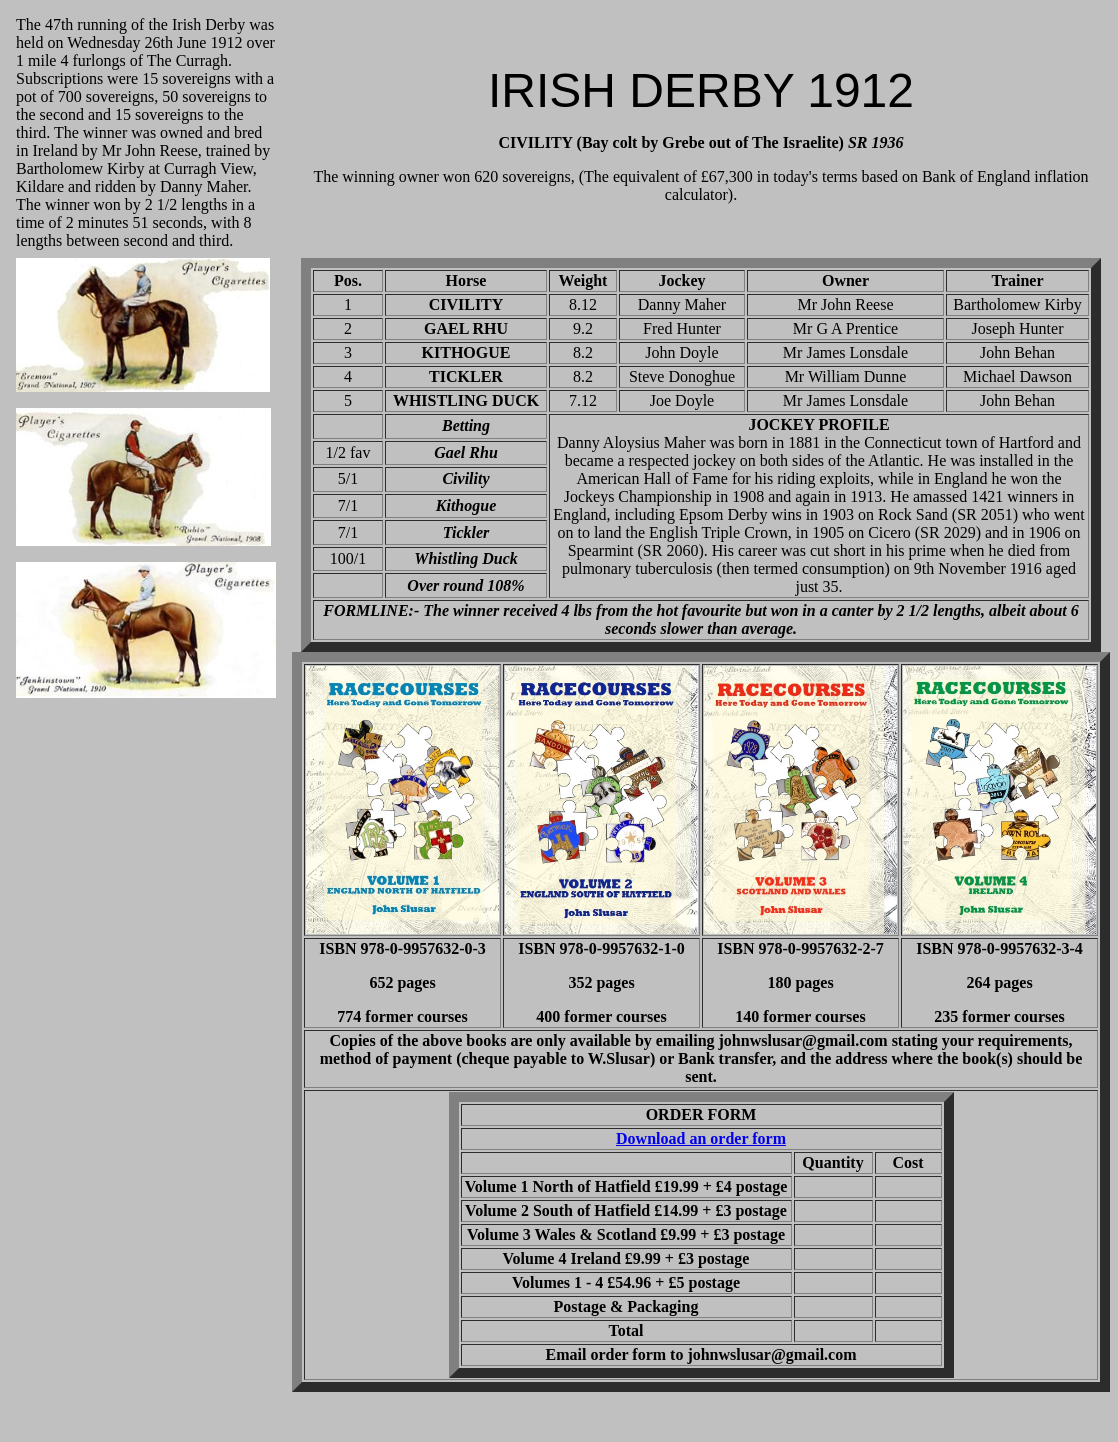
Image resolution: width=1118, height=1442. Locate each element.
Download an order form (701, 1138)
